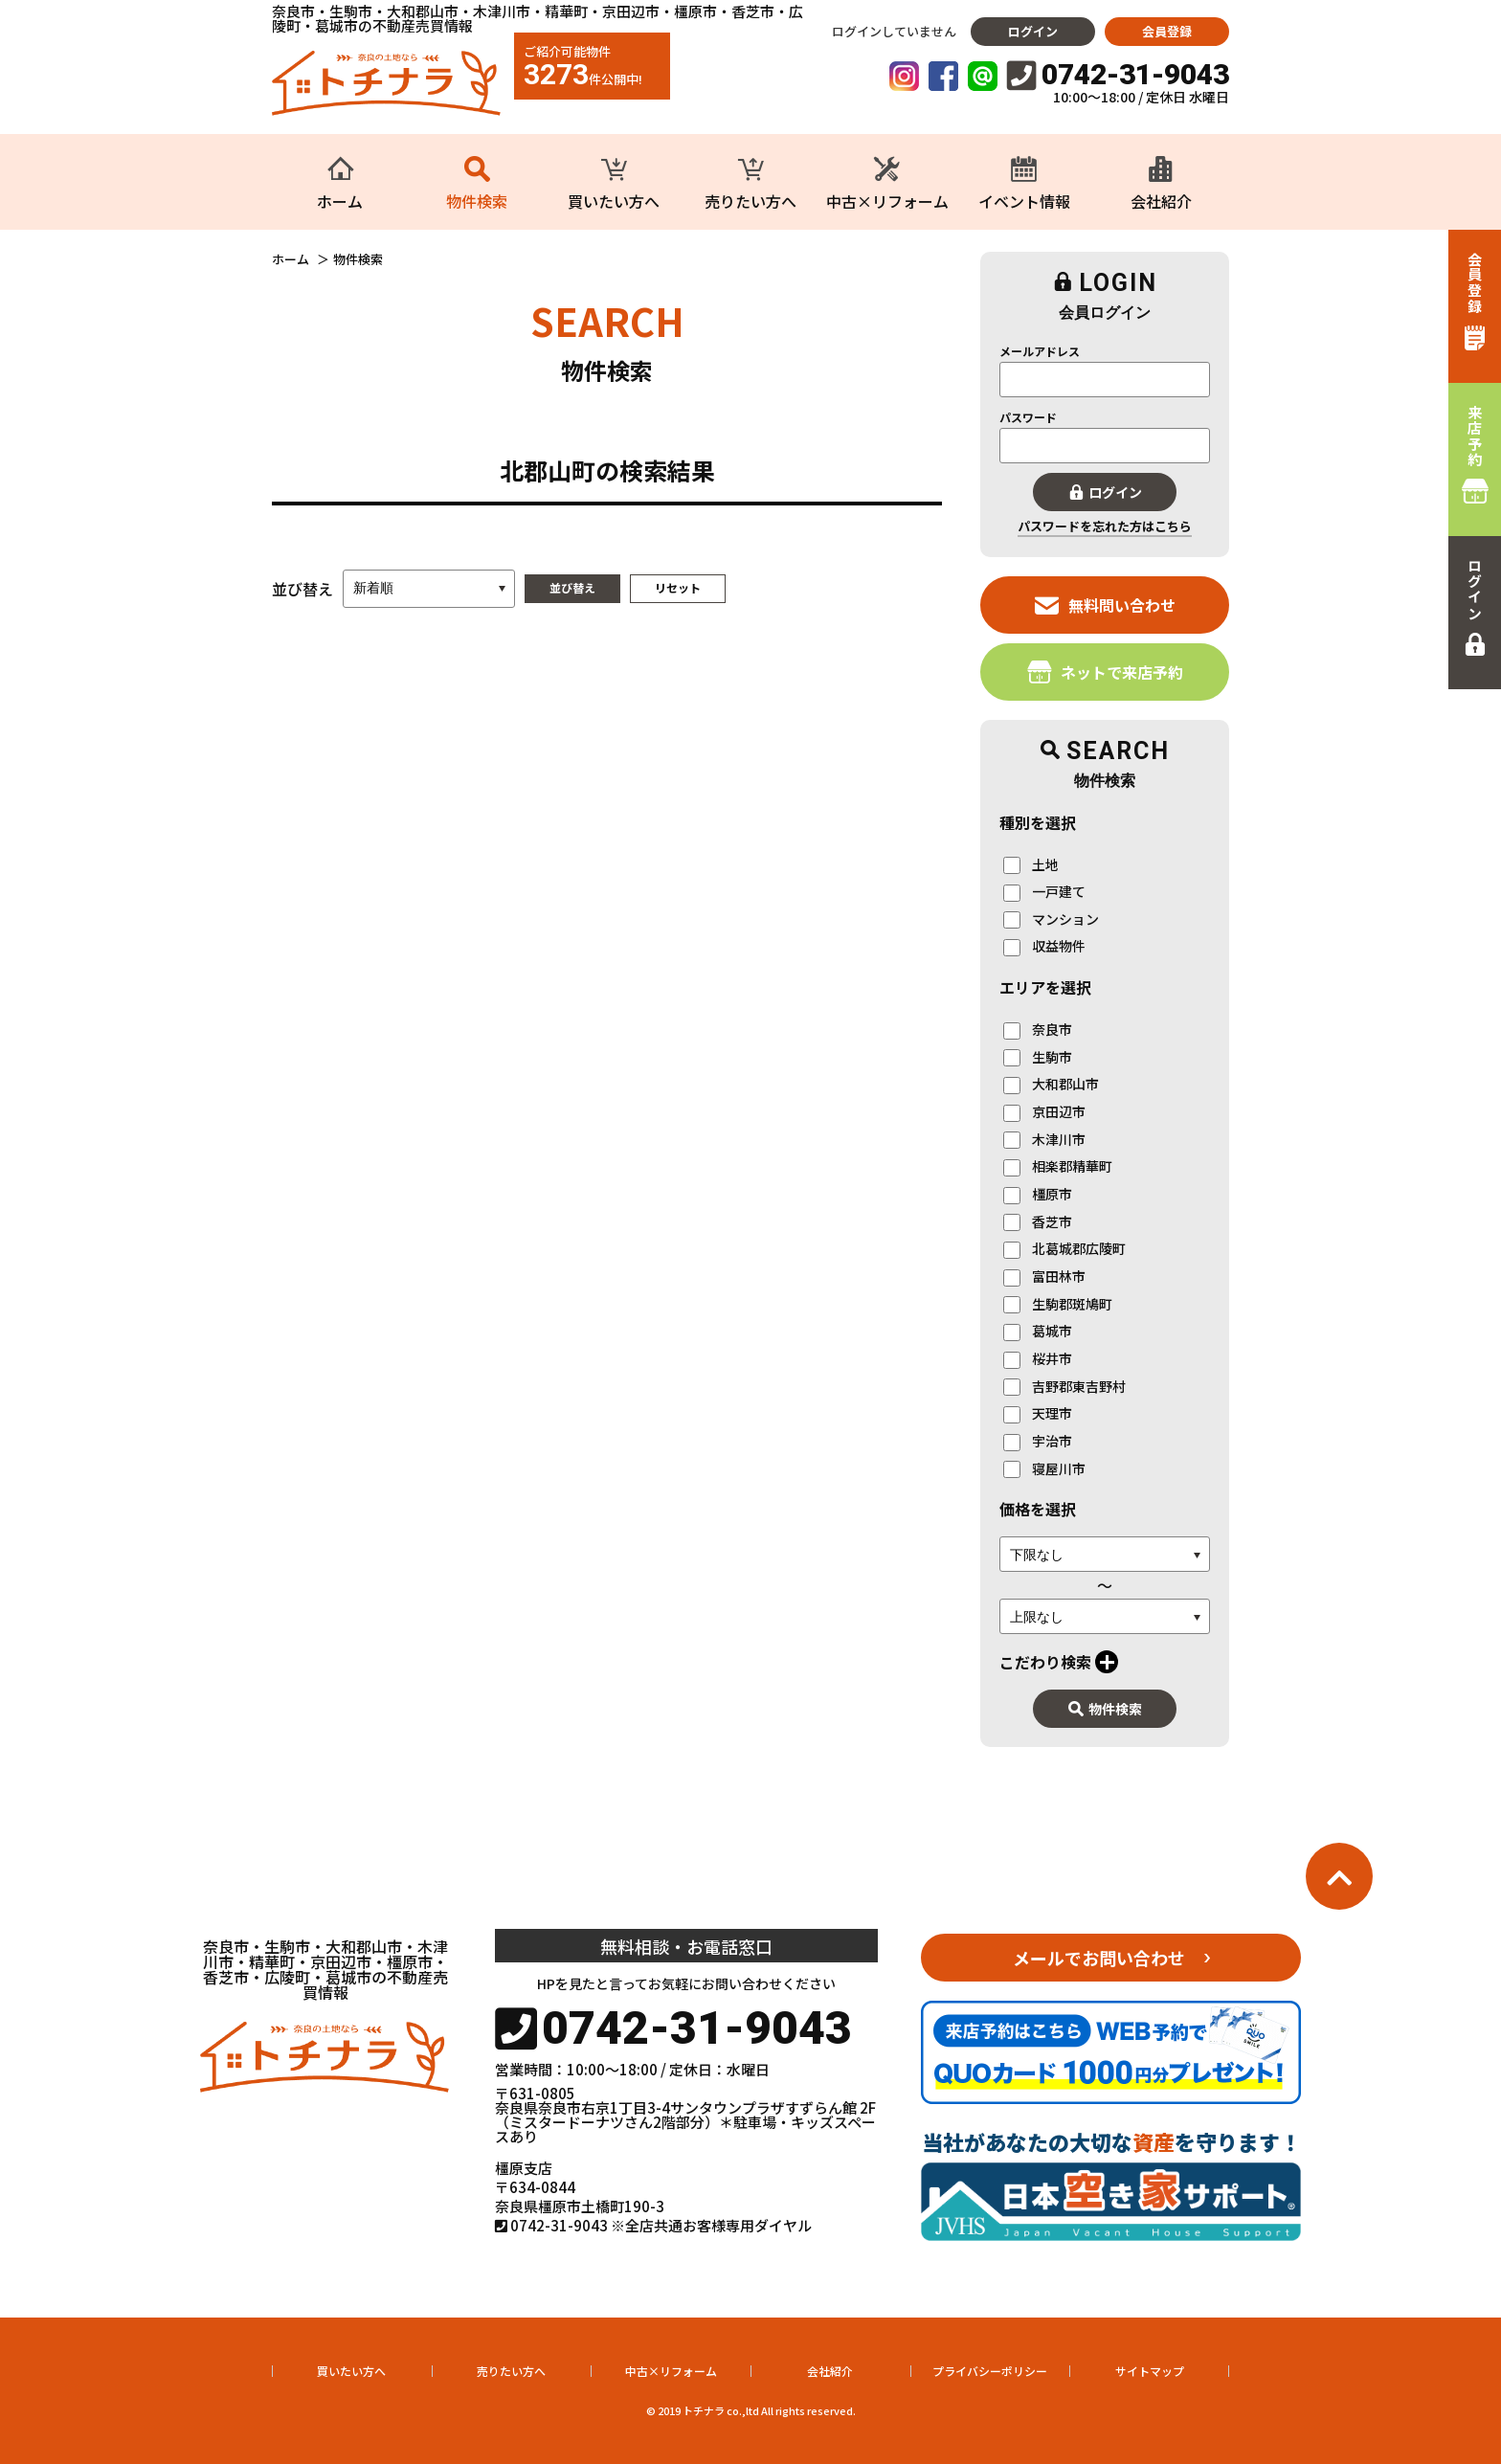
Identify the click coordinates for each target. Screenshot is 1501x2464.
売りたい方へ (511, 2371)
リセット (678, 587)
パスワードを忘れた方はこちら (1105, 526)
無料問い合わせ (1105, 604)
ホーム (290, 259)
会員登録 (1167, 31)
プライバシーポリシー (989, 2371)
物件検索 (1105, 1708)
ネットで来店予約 (1105, 671)
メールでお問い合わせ (1099, 1957)
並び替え (572, 587)
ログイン (1033, 31)
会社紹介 (830, 2371)
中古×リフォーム (671, 2371)
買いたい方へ (351, 2371)
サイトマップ (1149, 2371)
